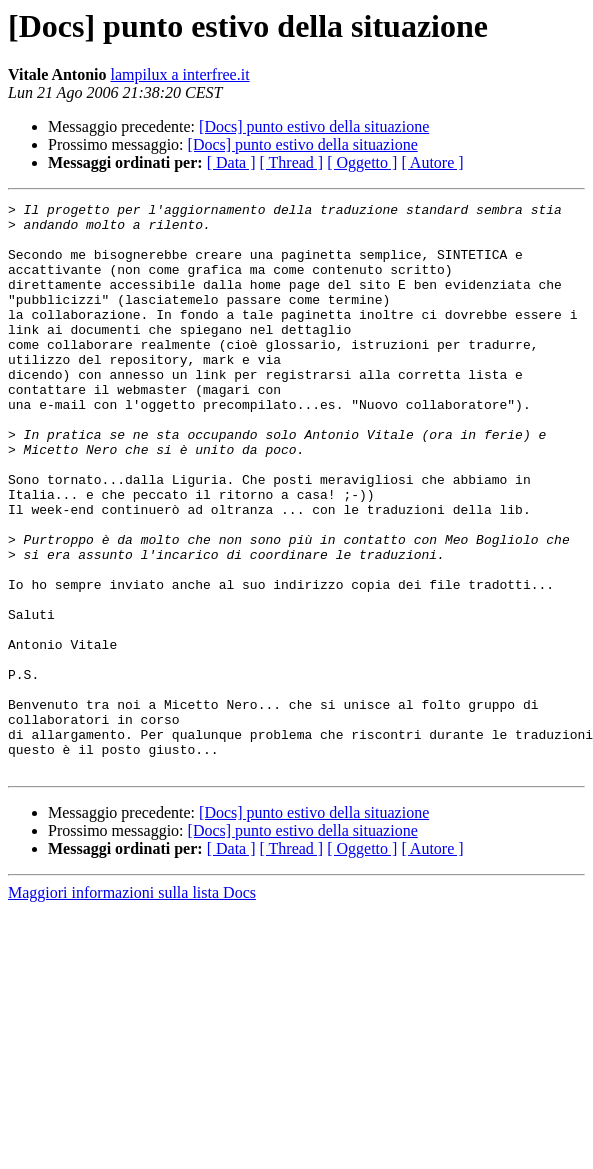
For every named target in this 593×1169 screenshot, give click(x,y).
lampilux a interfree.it (180, 74)
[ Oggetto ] (362, 162)
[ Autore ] (432, 162)
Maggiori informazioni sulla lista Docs (132, 1006)
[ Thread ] (292, 162)
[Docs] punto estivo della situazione (314, 126)
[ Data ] (231, 162)
